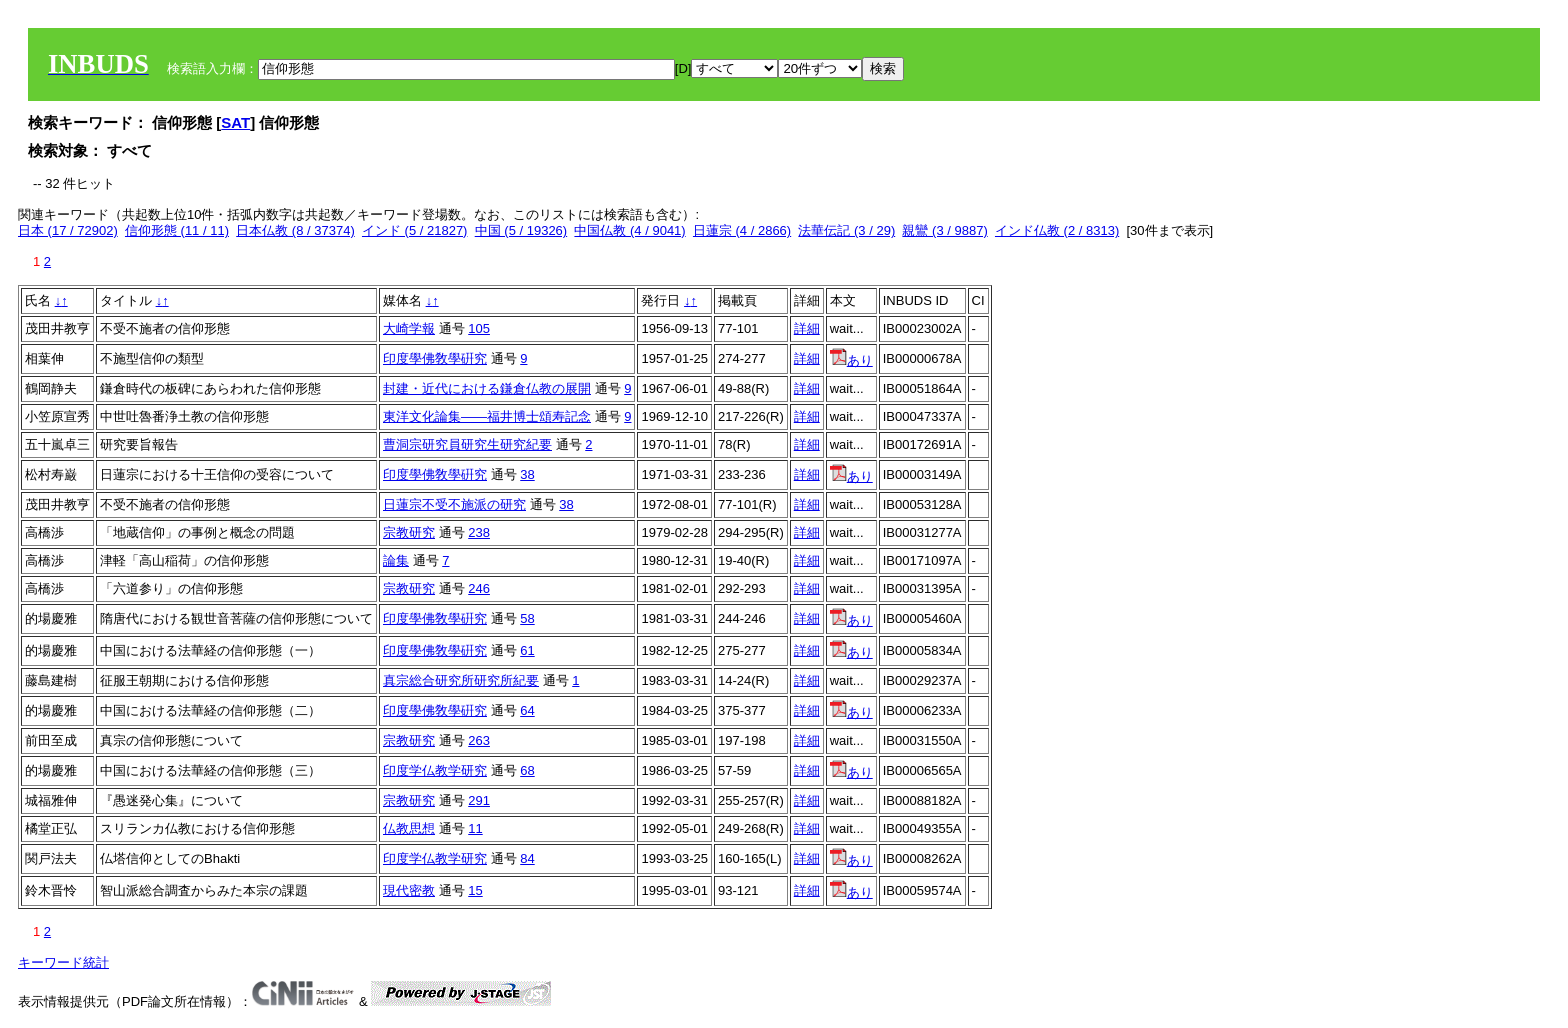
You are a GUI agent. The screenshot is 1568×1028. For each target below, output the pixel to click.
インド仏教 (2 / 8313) (1057, 230)
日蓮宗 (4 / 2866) (742, 230)
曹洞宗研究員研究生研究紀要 (467, 444)
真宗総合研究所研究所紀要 (461, 680)
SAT (235, 122)
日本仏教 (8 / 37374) (295, 230)
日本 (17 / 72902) (68, 230)
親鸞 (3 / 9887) (944, 230)
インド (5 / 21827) (415, 230)
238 (479, 532)
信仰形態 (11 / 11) (177, 230)
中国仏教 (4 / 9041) (629, 230)
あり (851, 360)
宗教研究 (409, 532)
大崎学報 (409, 328)
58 (527, 618)
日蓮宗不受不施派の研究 (454, 504)
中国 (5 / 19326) (521, 230)
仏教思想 (409, 828)
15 (475, 890)
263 (479, 740)
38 (527, 474)
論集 (396, 560)
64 (527, 710)
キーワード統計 (63, 962)
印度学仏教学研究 (435, 770)
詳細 (807, 328)
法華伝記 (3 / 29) (846, 230)
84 (527, 858)
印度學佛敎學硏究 (435, 358)
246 (479, 588)
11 (475, 828)
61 (527, 650)
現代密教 (409, 890)
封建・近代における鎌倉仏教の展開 (487, 388)
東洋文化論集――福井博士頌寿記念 (487, 416)
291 (479, 800)
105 (479, 328)
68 (527, 770)
